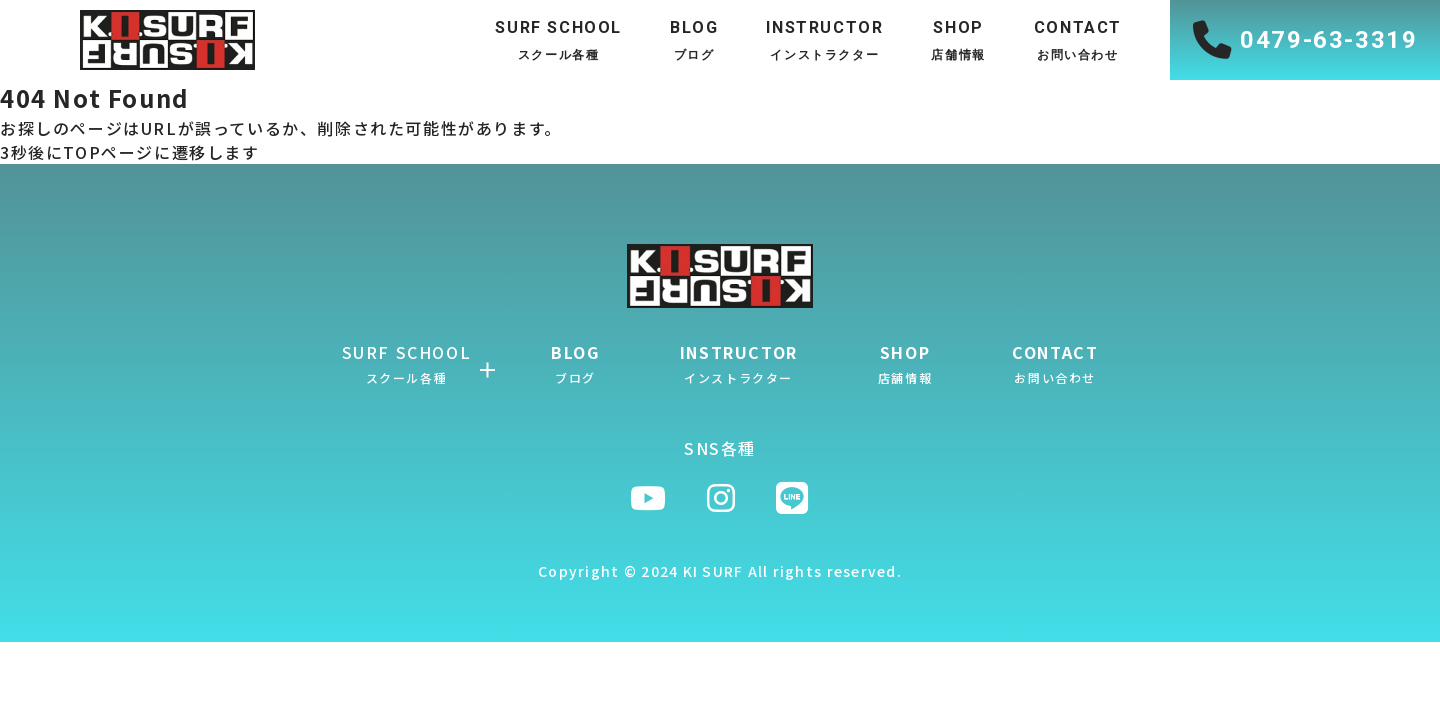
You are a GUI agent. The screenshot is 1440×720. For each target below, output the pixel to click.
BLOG (575, 363)
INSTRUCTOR (739, 363)
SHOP (905, 363)
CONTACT (1055, 363)
